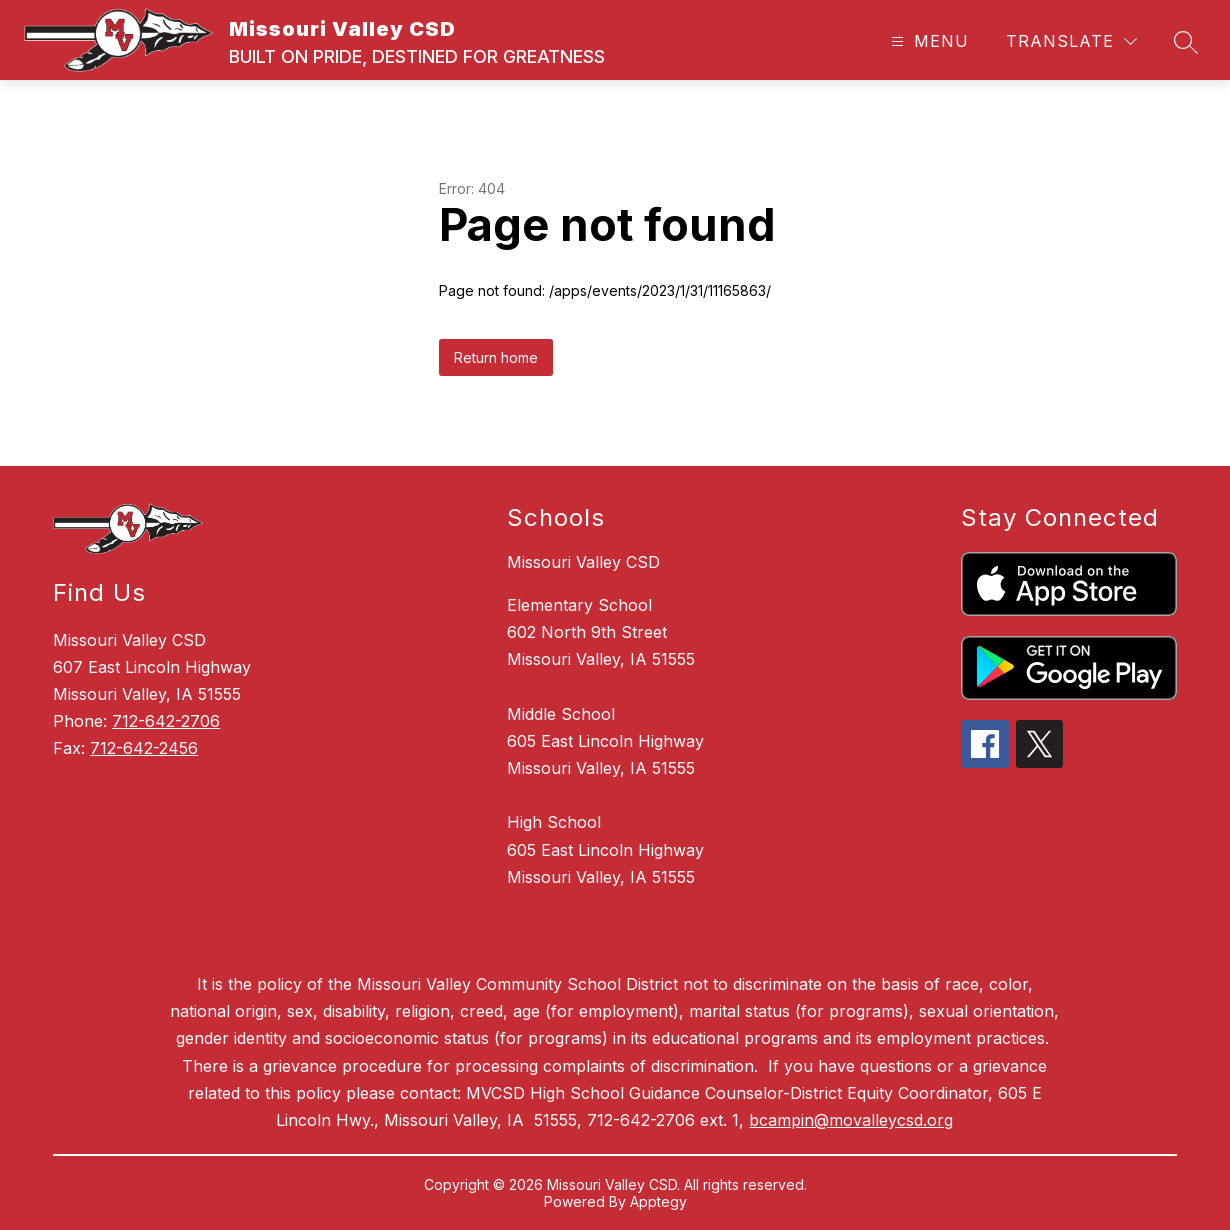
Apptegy (658, 1201)
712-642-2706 (166, 721)
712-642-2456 (144, 748)
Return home (496, 357)
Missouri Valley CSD (583, 562)
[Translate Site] (1071, 41)
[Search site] (1186, 42)
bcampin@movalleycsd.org (851, 1120)
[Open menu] (927, 41)
